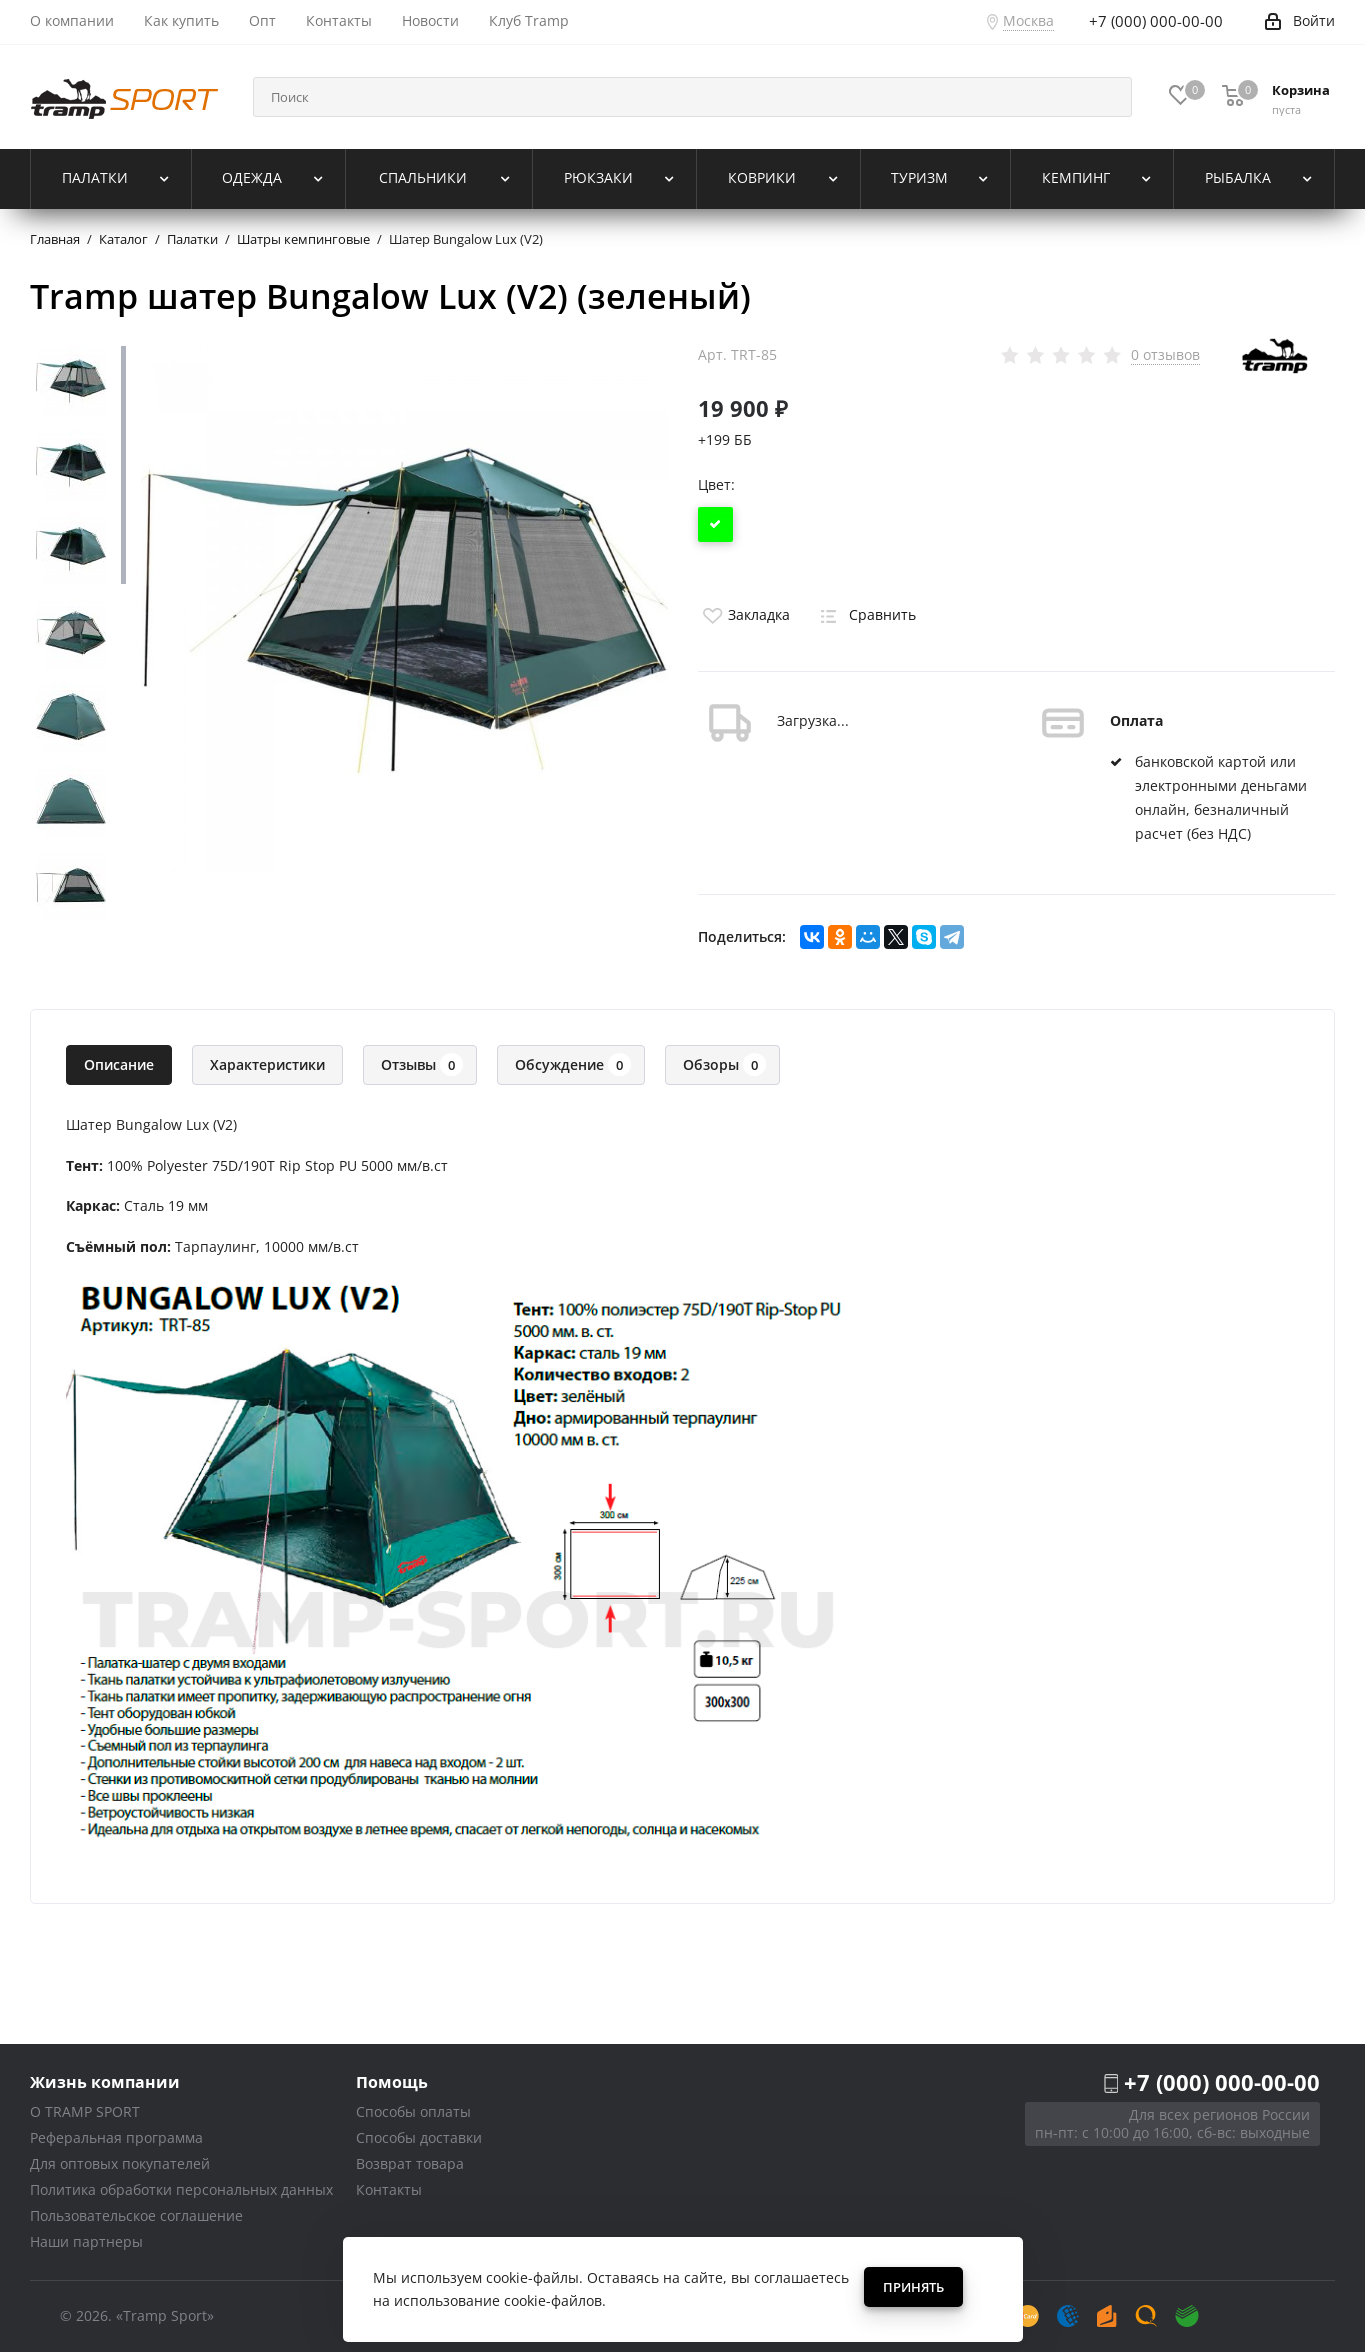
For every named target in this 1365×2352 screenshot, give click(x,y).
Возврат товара (410, 2163)
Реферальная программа (116, 2137)
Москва (1028, 20)
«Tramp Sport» (165, 2315)
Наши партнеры (86, 2241)
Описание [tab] (119, 1064)
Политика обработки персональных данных (181, 2189)
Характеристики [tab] (267, 1064)
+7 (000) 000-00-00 (1222, 2082)
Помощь (392, 2081)
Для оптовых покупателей (120, 2163)
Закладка (744, 614)
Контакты (389, 2189)
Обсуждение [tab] (573, 1064)
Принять (913, 2287)
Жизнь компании (105, 2081)
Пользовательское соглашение (136, 2215)
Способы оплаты (413, 2111)
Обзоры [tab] (724, 1064)
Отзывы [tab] (422, 1064)
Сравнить (865, 614)
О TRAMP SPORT (85, 2111)
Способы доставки (419, 2137)
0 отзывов (1165, 355)
